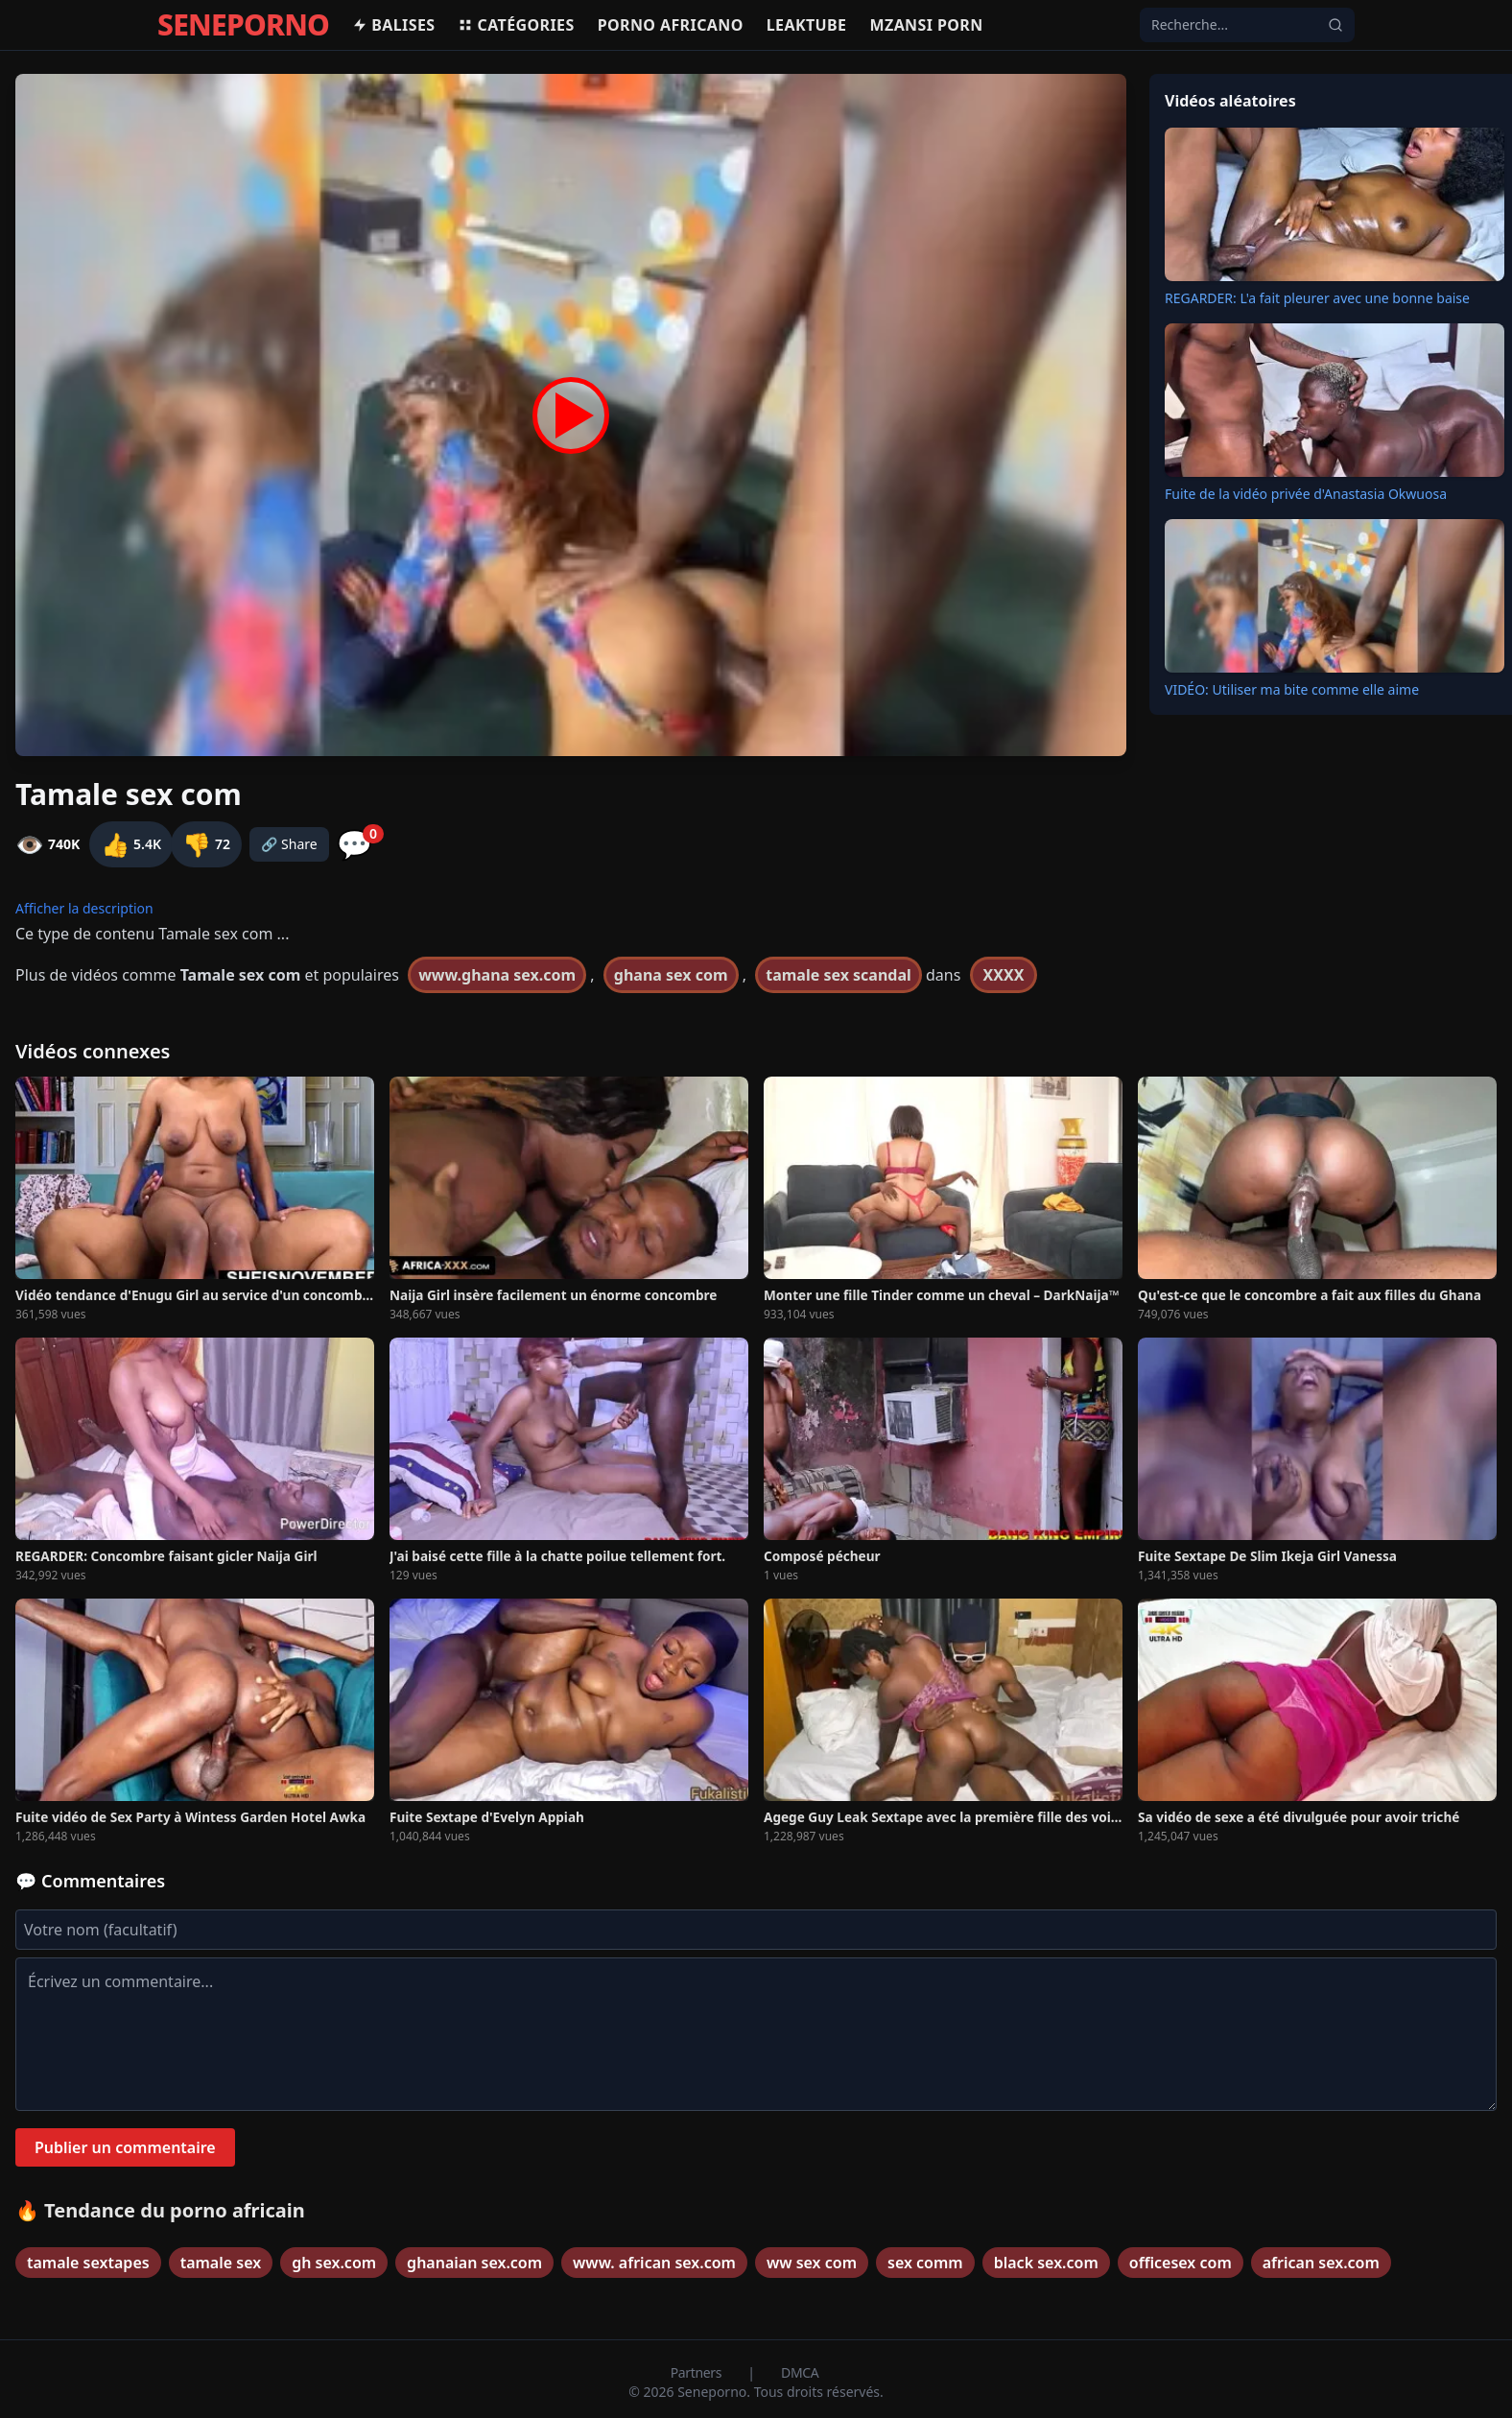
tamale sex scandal (838, 974)
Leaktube (807, 25)
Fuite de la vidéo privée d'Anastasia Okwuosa (1306, 494)
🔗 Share (289, 844)
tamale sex (221, 2262)
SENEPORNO (243, 25)
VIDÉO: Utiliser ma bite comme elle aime (1292, 689)
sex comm (925, 2262)
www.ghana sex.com (497, 974)
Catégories (516, 25)
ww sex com (812, 2262)
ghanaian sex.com (474, 2262)
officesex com (1180, 2262)
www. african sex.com (654, 2262)
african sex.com (1321, 2262)
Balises (393, 25)
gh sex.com (334, 2262)
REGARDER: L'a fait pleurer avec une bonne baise (1317, 298)
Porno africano (671, 25)
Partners (698, 2372)
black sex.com (1046, 2262)
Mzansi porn (925, 25)
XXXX (1004, 974)
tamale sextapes (88, 2262)
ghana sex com (671, 974)
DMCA (799, 2372)
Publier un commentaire (125, 2147)
